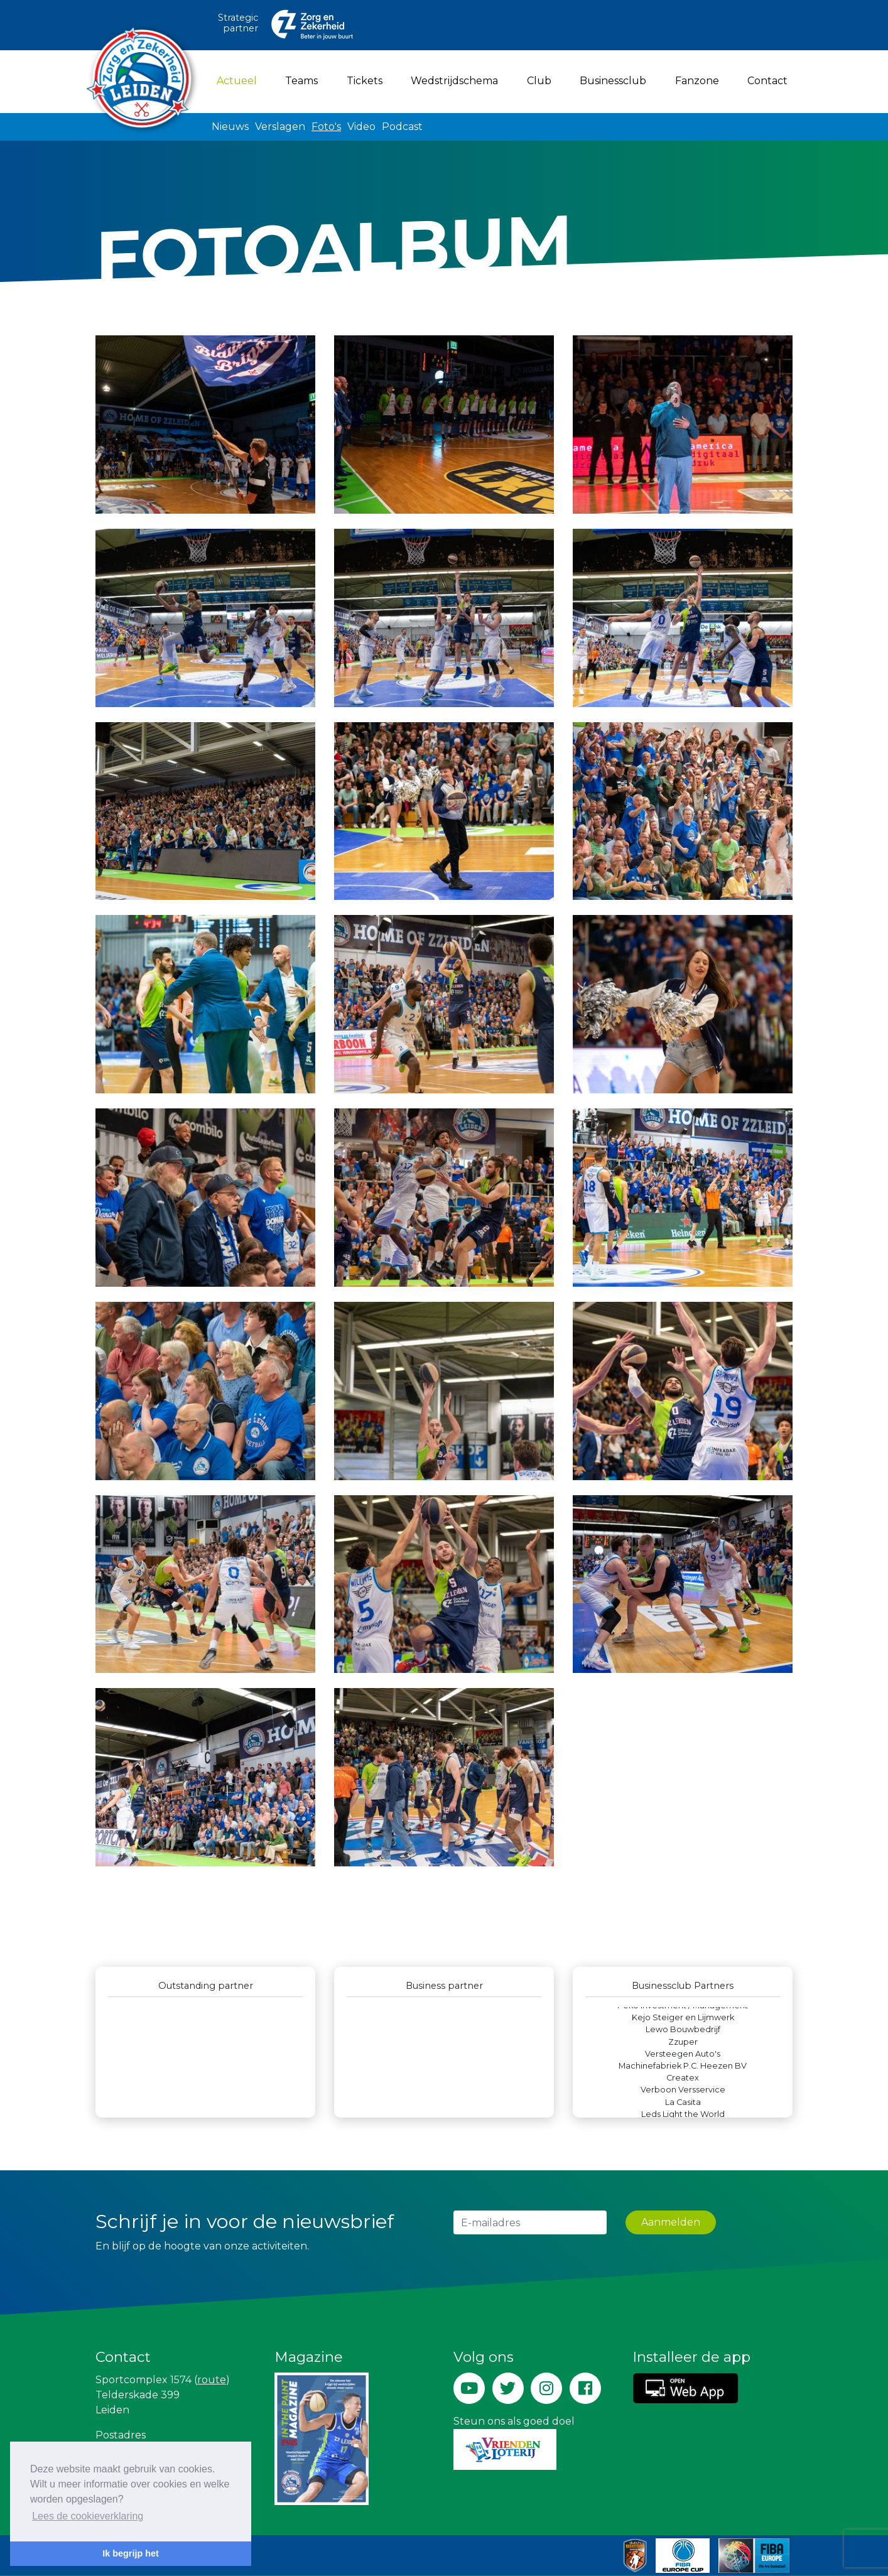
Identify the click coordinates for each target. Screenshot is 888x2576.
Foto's (326, 127)
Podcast (402, 127)
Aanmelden (670, 2222)
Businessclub (613, 81)
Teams (301, 81)
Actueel (239, 80)
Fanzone (697, 81)
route (211, 2380)
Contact (767, 81)
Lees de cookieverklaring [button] (87, 2516)
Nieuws (230, 127)
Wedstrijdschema (454, 81)
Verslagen (280, 127)
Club (539, 81)
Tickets (364, 81)
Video (361, 127)
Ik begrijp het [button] (130, 2553)
